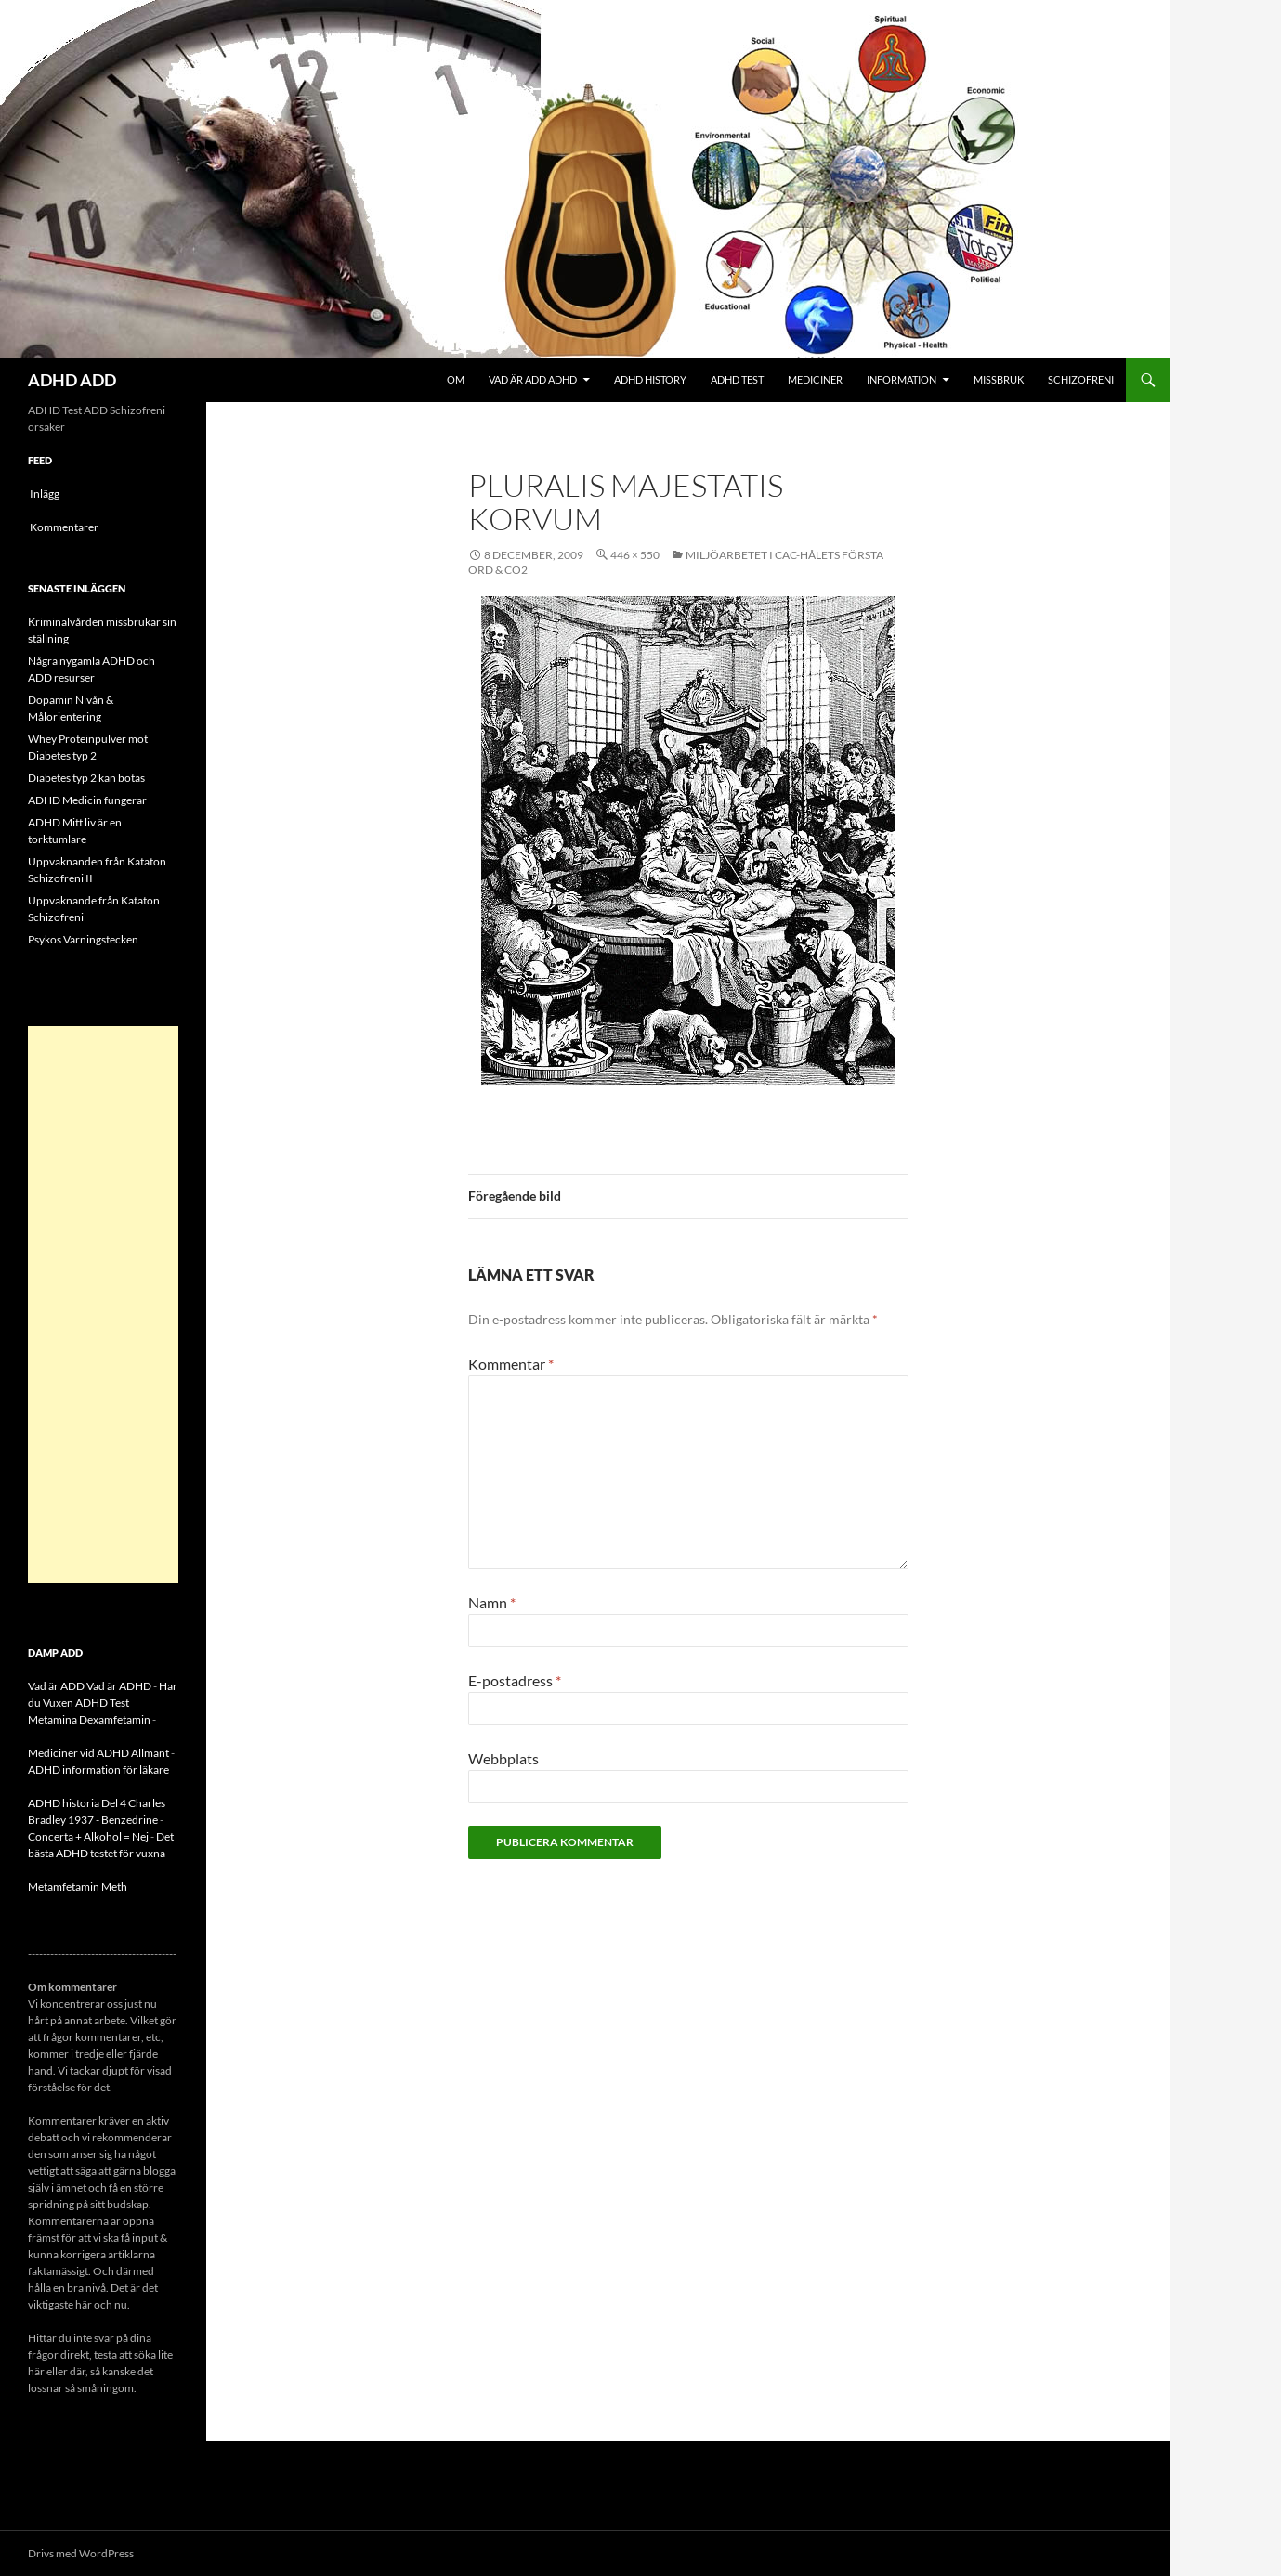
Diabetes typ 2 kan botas (86, 778)
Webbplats (503, 1758)
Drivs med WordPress (81, 2553)
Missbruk (999, 379)
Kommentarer (64, 527)
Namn (492, 1602)
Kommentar (511, 1364)
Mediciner (815, 379)
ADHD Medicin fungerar (87, 800)
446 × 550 (635, 555)
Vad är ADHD (118, 1686)
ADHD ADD (72, 380)
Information (901, 379)
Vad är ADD (56, 1686)
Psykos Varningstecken (83, 939)
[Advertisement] (103, 1304)
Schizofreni (1081, 379)
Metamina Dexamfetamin (89, 1719)
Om (455, 379)
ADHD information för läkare (98, 1769)
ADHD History (650, 379)
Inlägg (44, 494)
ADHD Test (737, 379)
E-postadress (514, 1680)
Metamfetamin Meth (77, 1886)
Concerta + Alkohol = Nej (88, 1836)
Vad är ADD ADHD (533, 379)
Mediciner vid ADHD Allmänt (98, 1753)
